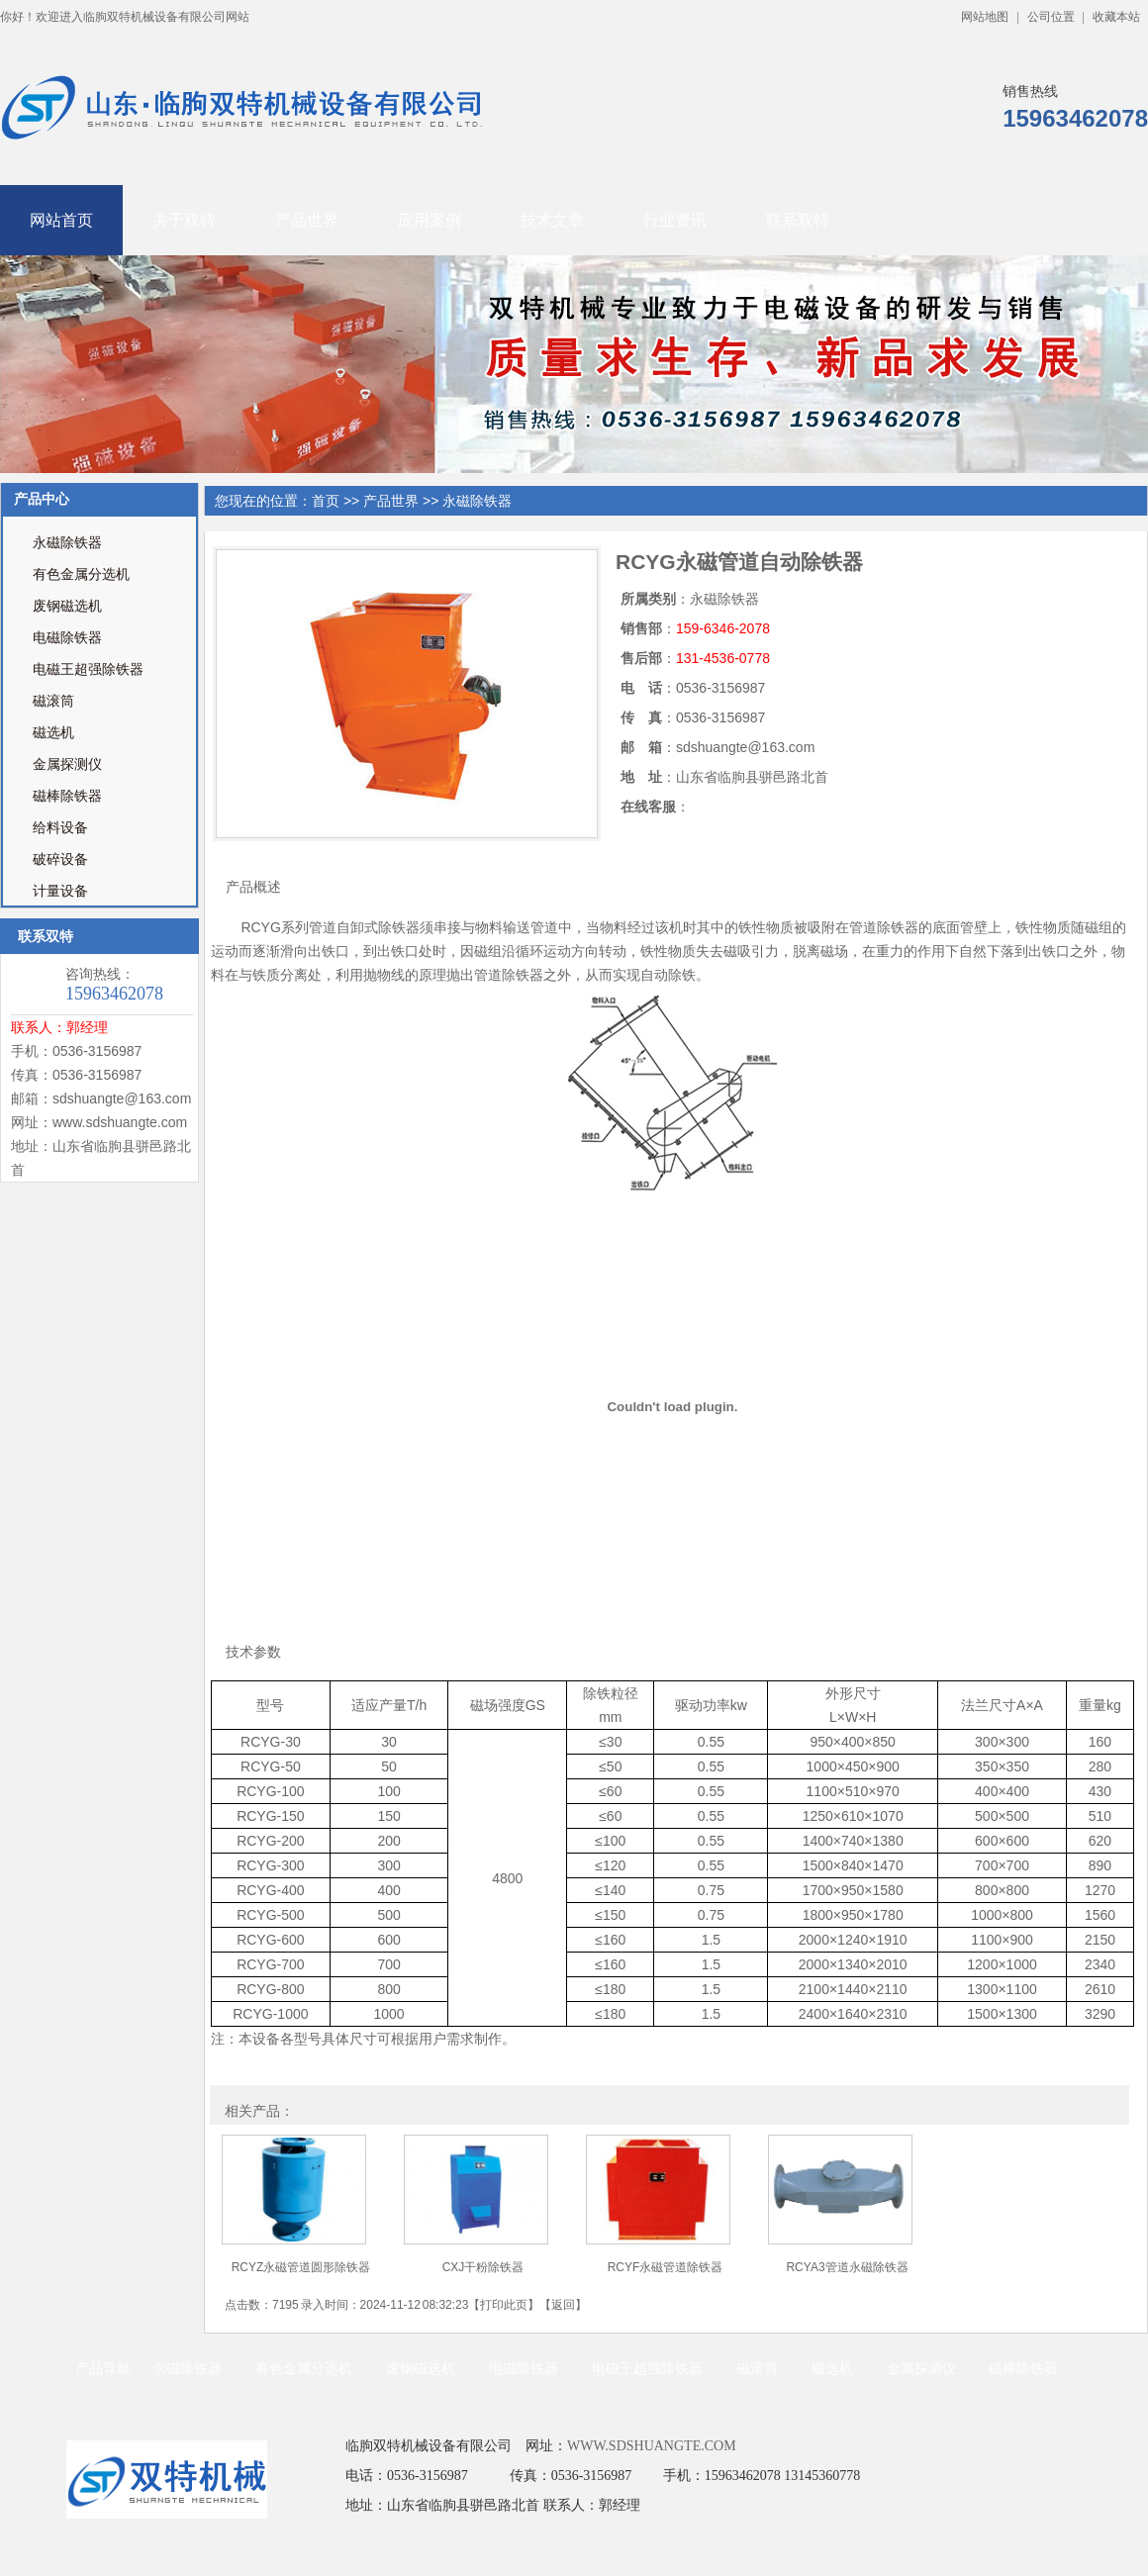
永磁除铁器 (67, 542)
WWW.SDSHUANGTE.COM (651, 2445)
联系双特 (797, 220)
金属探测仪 (67, 764)
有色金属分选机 (81, 574)
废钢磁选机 (67, 606)
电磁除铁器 (67, 637)
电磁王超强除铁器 (88, 669)
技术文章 (552, 220)
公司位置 (1051, 17)
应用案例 (429, 220)
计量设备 (60, 891)
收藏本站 (1116, 17)
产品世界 (306, 220)
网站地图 (984, 17)
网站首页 (61, 220)
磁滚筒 (53, 701)
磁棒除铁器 (67, 796)
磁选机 (53, 732)
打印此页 (503, 2305)
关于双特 (184, 220)
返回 (563, 2305)
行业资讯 (675, 220)
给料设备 (60, 827)
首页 (325, 501)
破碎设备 (60, 859)
